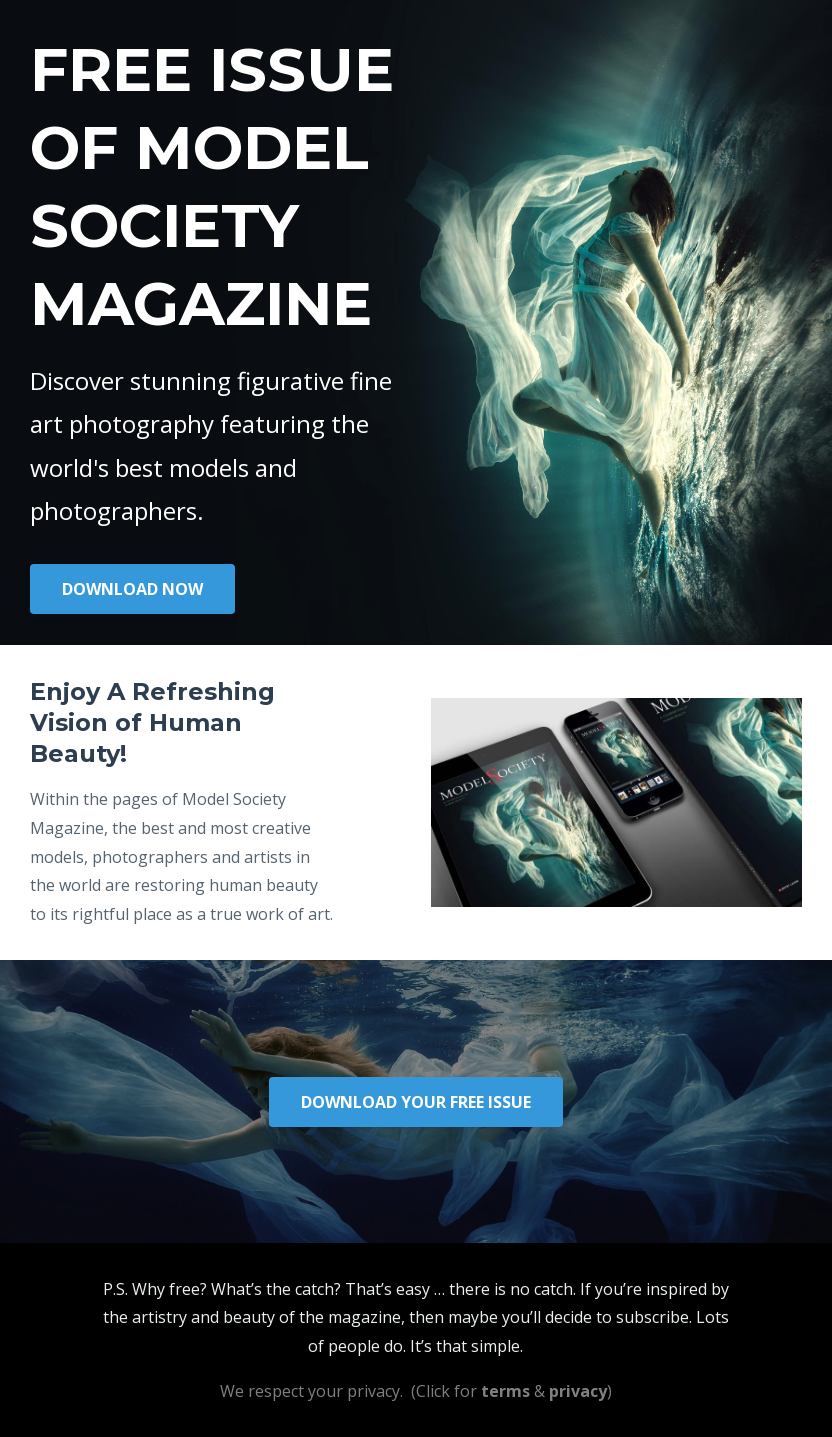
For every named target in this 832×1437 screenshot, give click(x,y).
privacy (578, 1391)
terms (505, 1391)
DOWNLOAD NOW (132, 589)
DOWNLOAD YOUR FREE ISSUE (416, 1102)
